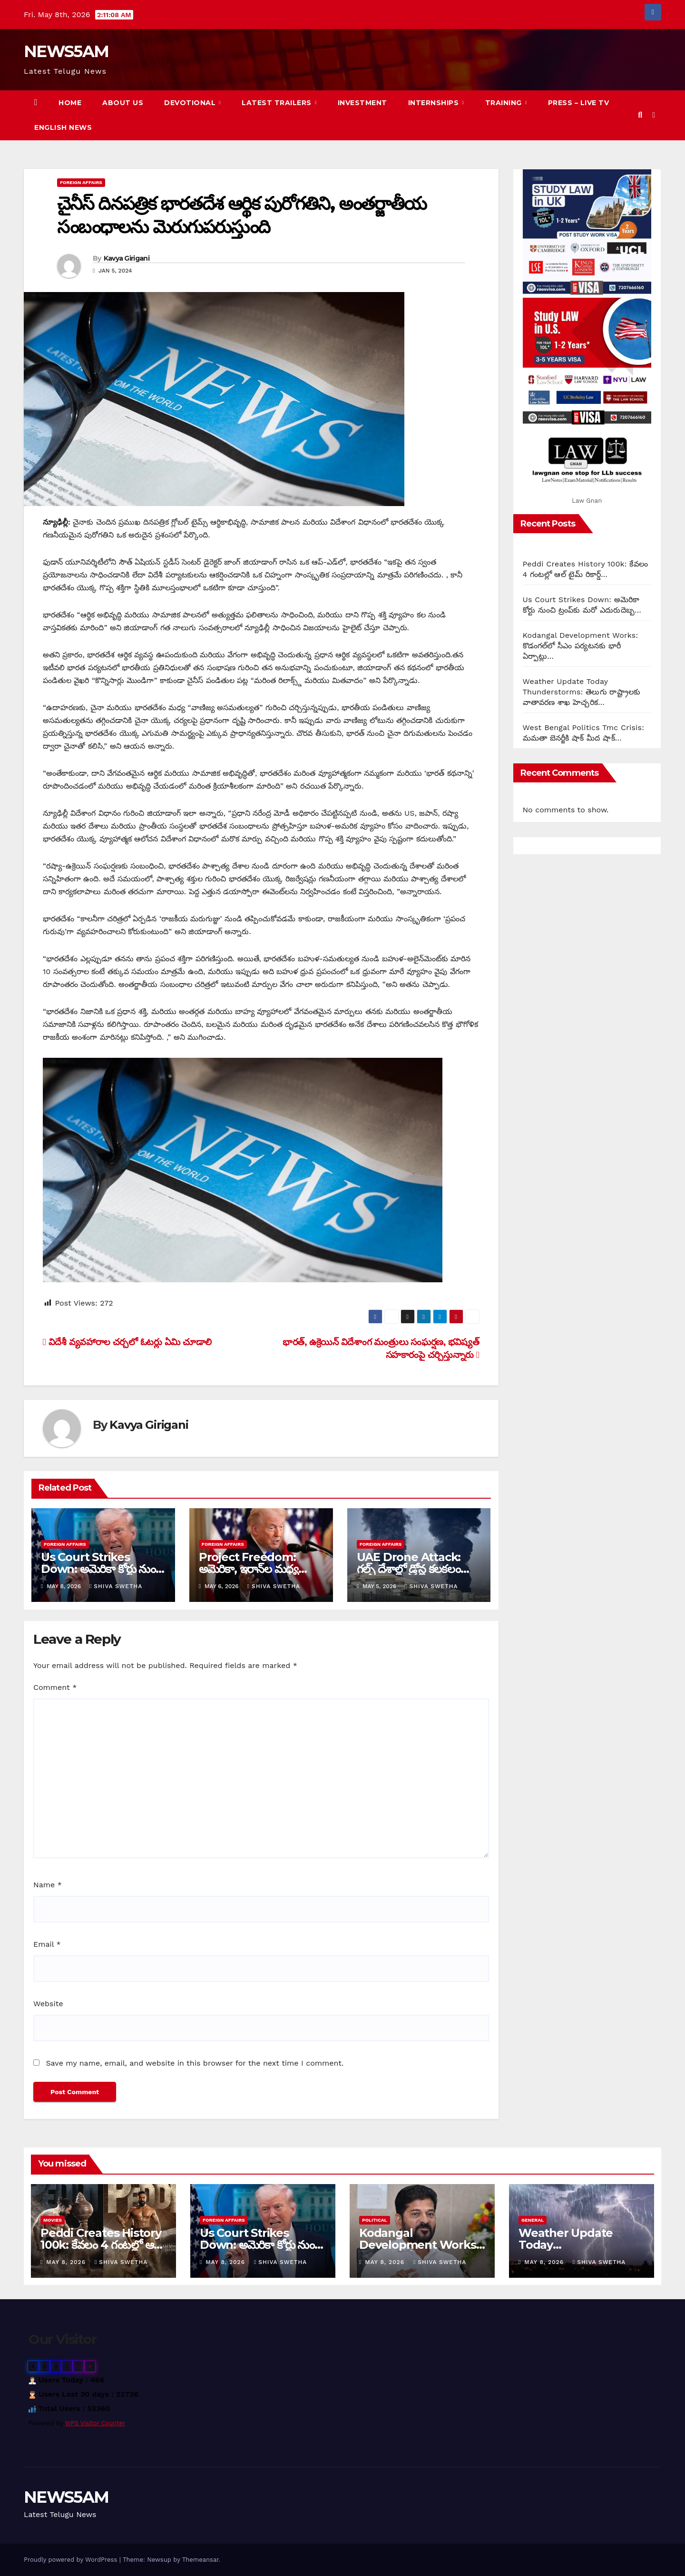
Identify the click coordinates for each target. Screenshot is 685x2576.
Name (47, 1884)
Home (70, 102)
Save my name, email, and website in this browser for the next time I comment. (194, 2063)
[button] (640, 114)
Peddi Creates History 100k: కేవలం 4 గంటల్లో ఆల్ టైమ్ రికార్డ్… (100, 2245)
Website (48, 2003)
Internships (434, 102)
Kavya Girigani (126, 258)
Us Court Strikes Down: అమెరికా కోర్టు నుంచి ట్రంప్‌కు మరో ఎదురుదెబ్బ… (102, 1569)
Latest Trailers (277, 102)
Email (47, 1944)
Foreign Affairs (81, 182)
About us (122, 102)
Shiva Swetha (115, 1586)
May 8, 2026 (67, 2262)
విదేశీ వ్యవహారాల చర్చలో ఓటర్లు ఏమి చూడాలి (127, 1342)
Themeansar (200, 2559)
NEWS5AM (66, 51)
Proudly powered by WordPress (71, 2559)
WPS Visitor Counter (95, 2423)
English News (63, 127)
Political (374, 2220)
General (532, 2220)
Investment (362, 102)
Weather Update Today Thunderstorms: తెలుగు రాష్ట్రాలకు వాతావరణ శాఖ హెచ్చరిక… (582, 692)
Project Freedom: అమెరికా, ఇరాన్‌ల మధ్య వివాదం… (248, 1569)
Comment (55, 1687)
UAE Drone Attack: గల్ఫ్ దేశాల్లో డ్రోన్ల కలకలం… (413, 1563)
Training (504, 102)
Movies (52, 2220)
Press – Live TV (578, 102)
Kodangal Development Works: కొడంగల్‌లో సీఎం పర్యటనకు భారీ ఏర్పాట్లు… (580, 646)
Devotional (191, 102)
